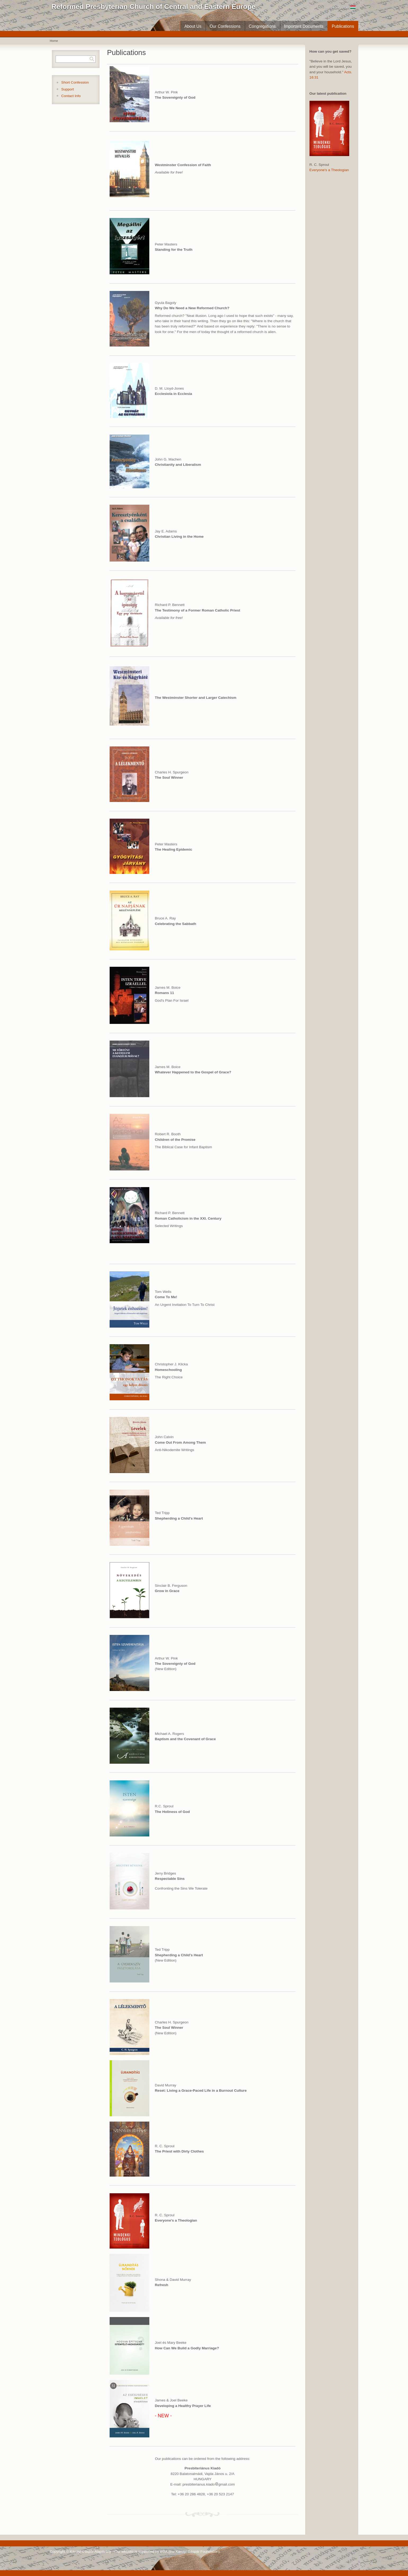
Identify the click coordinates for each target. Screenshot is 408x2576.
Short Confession (75, 82)
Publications (343, 26)
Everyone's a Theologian (329, 170)
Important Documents (303, 26)
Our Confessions (225, 26)
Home (54, 40)
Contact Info (70, 96)
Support (67, 89)
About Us (192, 26)
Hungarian (343, 8)
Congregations (262, 26)
